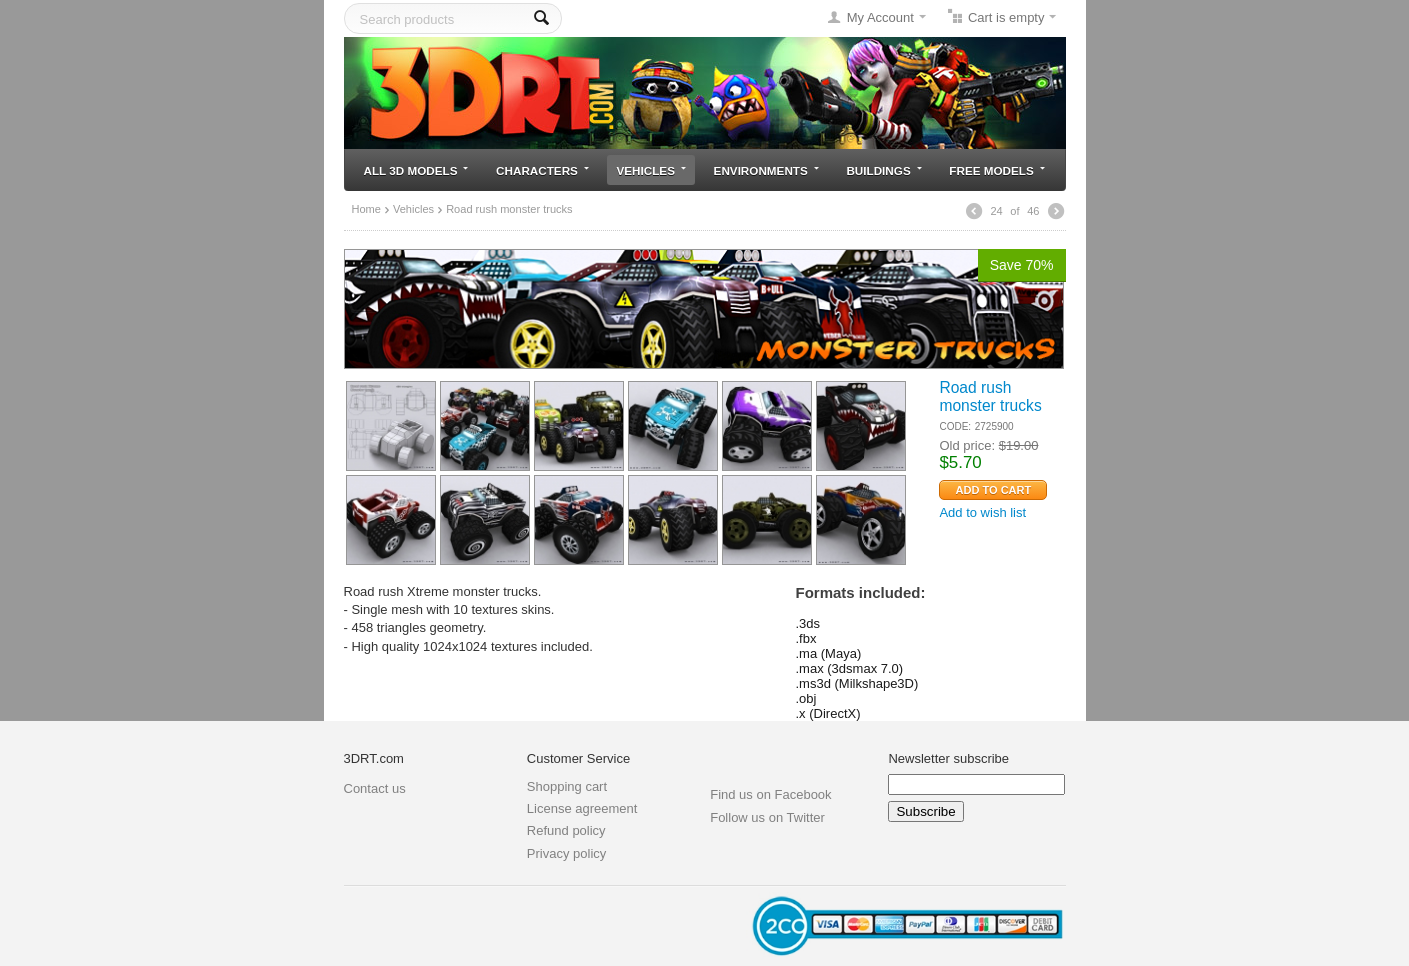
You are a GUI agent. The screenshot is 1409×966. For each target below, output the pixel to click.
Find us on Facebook (770, 794)
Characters (542, 170)
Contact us (375, 788)
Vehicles (651, 170)
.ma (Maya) (829, 653)
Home (366, 209)
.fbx (806, 638)
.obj (806, 698)
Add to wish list (982, 512)
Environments (766, 170)
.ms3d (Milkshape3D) (857, 683)
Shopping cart (567, 786)
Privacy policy (566, 853)
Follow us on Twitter (767, 817)
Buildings (883, 170)
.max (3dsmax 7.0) (850, 668)
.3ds (808, 623)
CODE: (955, 426)
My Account (880, 17)
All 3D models (416, 170)
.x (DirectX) (828, 713)
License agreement (582, 808)
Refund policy (566, 830)
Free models (996, 170)
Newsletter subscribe (948, 758)
